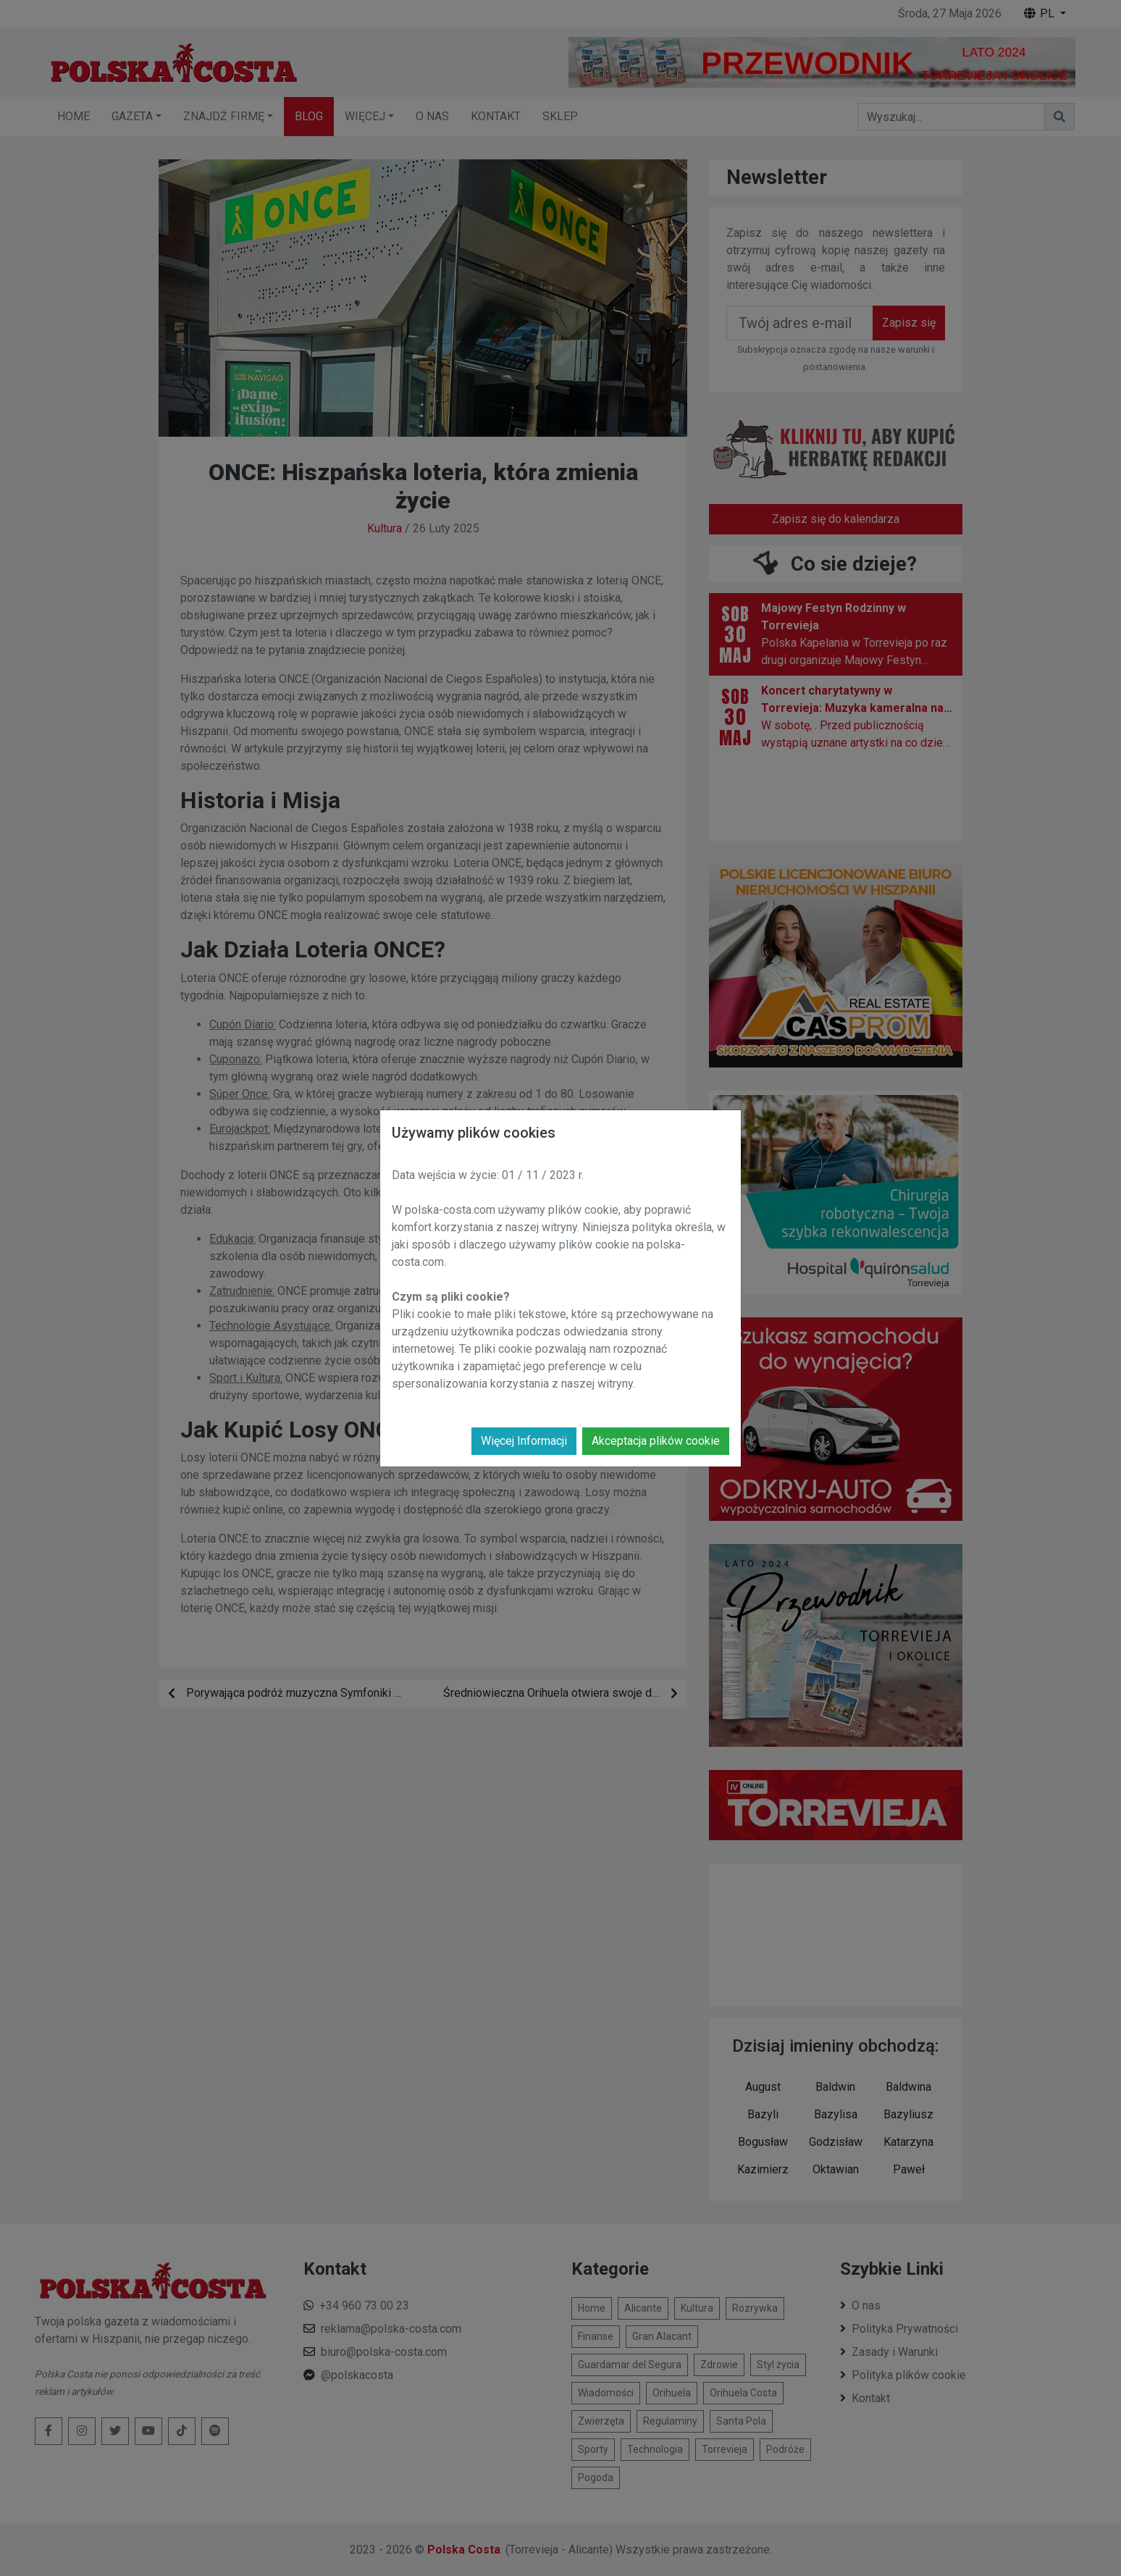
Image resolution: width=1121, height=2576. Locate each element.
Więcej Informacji (524, 1441)
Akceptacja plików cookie (656, 1441)
